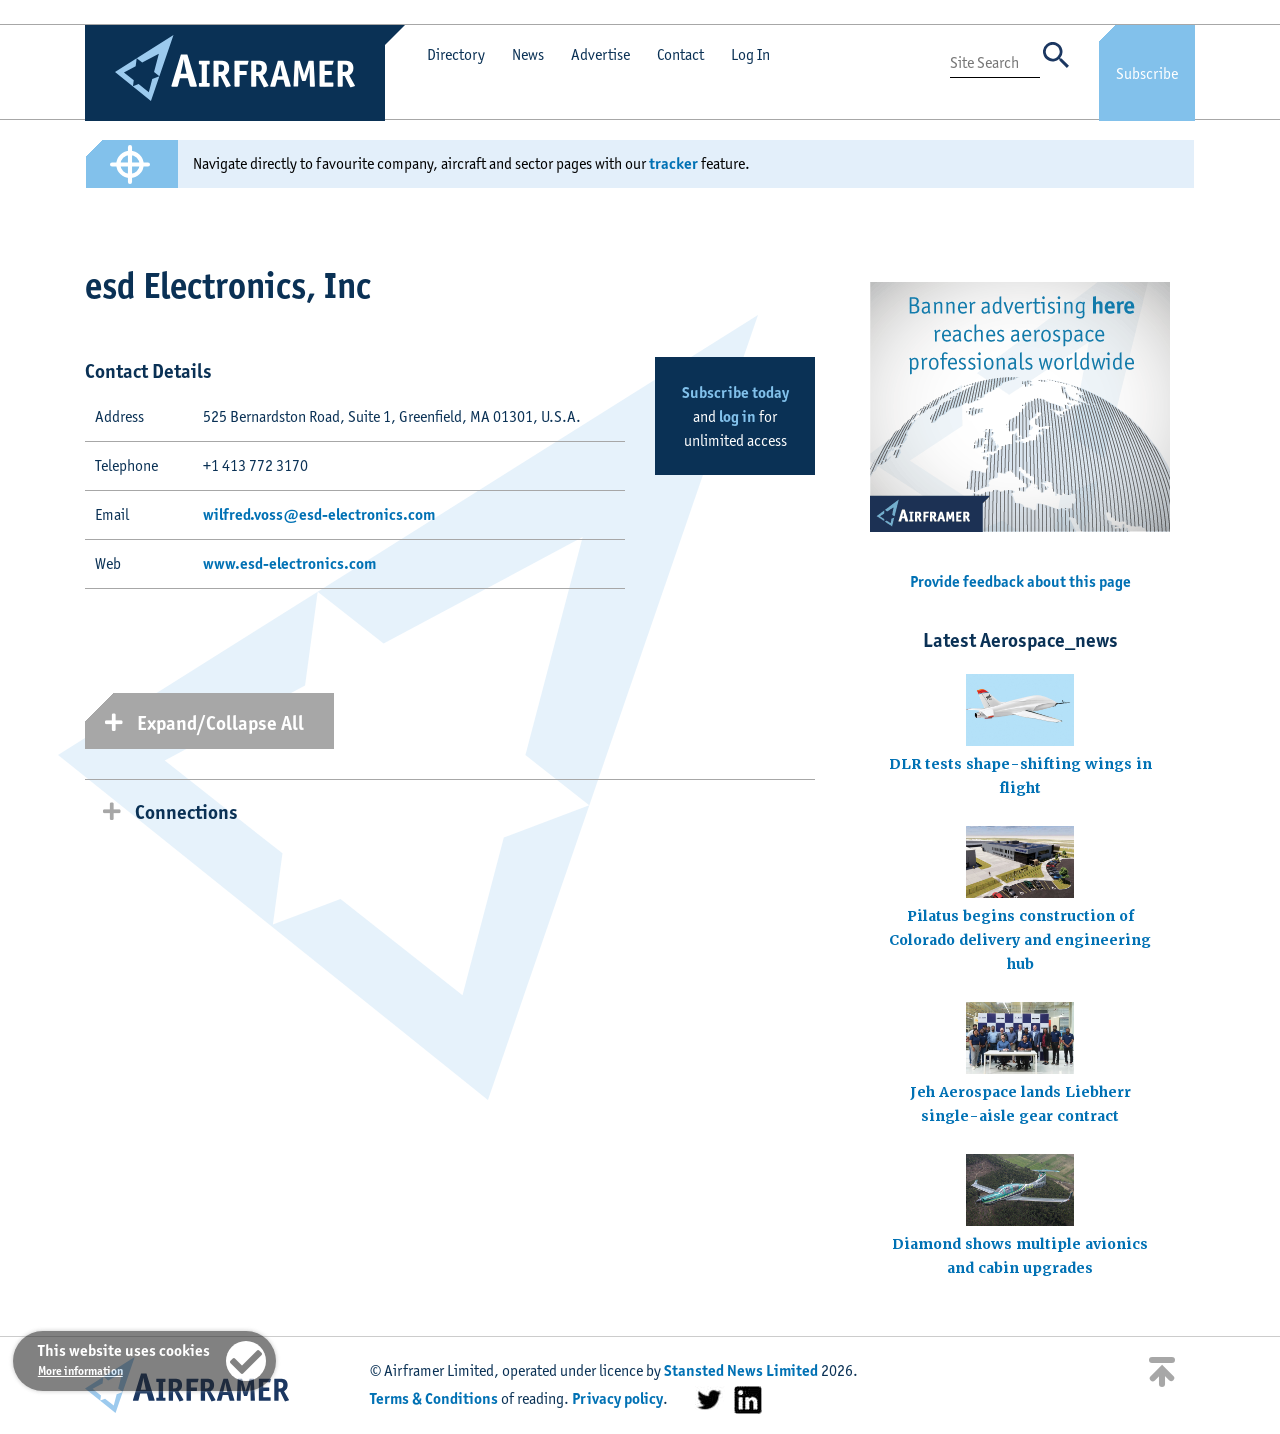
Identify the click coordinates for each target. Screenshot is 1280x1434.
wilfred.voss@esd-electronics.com (319, 514)
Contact (680, 54)
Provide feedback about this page (1020, 581)
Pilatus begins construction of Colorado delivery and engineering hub (1020, 940)
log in (737, 416)
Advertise (600, 54)
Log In (750, 54)
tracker (673, 163)
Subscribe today (735, 392)
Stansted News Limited (741, 1370)
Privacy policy (617, 1398)
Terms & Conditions (434, 1398)
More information (80, 1370)
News (528, 54)
